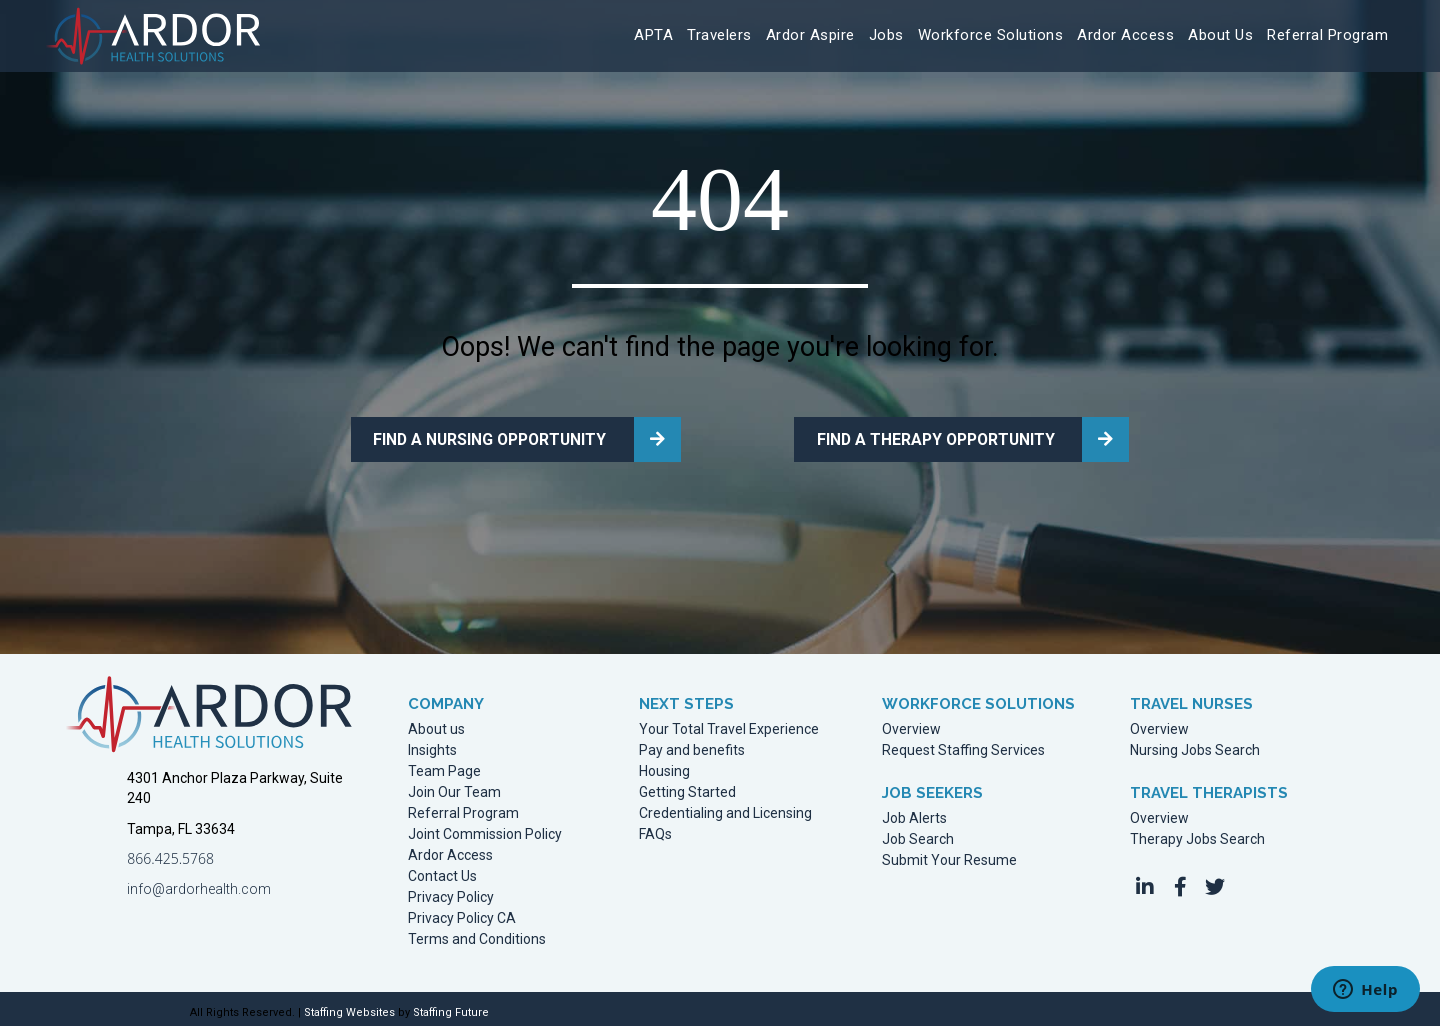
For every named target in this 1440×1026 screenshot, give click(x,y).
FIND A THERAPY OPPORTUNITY (921, 437)
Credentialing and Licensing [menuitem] (725, 808)
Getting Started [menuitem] (687, 787)
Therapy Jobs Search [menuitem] (1197, 834)
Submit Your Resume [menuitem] (949, 855)
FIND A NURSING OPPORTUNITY (477, 437)
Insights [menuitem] (432, 745)
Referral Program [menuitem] (463, 808)
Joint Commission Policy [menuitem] (485, 829)
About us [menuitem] (436, 724)
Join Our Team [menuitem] (454, 787)
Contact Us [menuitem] (442, 871)
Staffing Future (451, 1007)
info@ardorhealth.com (199, 884)
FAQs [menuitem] (655, 829)
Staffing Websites (349, 1007)
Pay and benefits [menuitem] (692, 745)
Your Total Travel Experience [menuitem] (729, 724)
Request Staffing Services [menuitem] (963, 745)
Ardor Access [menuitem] (450, 850)
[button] (1145, 882)
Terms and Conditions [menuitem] (477, 934)
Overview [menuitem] (911, 724)
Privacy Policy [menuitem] (451, 892)
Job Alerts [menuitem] (914, 813)
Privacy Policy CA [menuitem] (462, 913)
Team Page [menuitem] (444, 766)
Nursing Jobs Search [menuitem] (1195, 745)
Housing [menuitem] (664, 766)
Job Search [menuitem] (918, 834)
